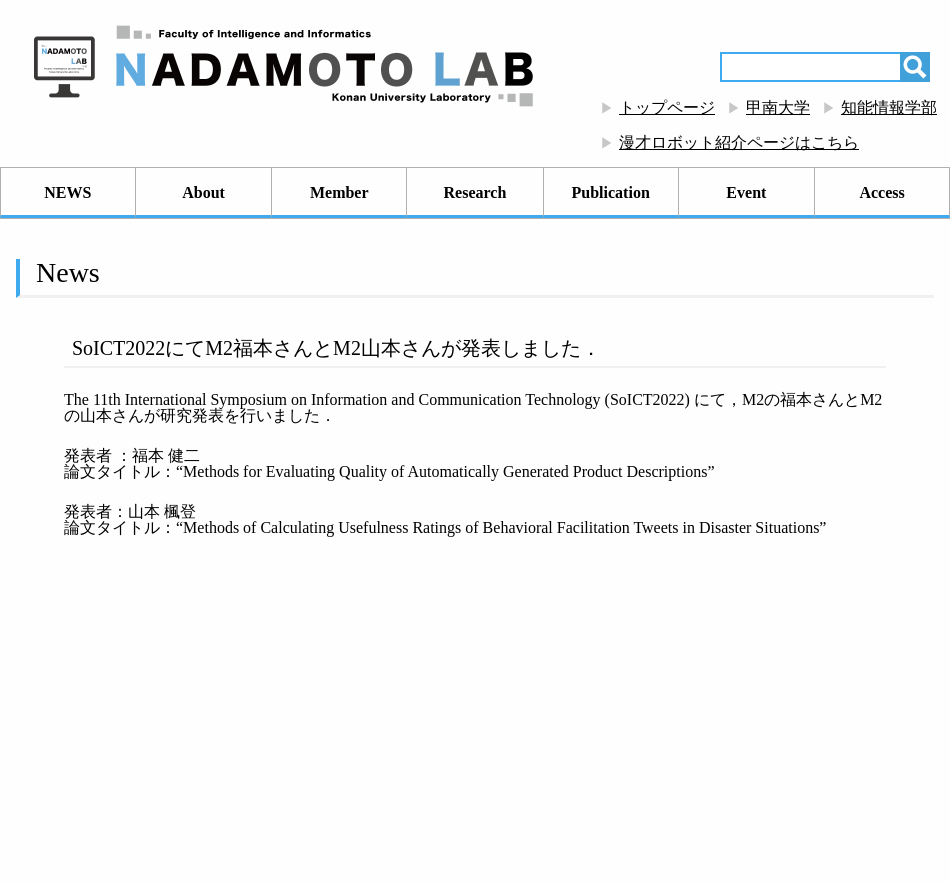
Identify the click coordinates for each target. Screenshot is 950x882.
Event (746, 192)
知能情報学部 (889, 107)
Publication (611, 192)
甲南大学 (778, 107)
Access (881, 192)
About (203, 192)
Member (339, 192)
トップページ (667, 107)
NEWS (67, 192)
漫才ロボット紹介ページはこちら (739, 142)
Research (475, 192)
